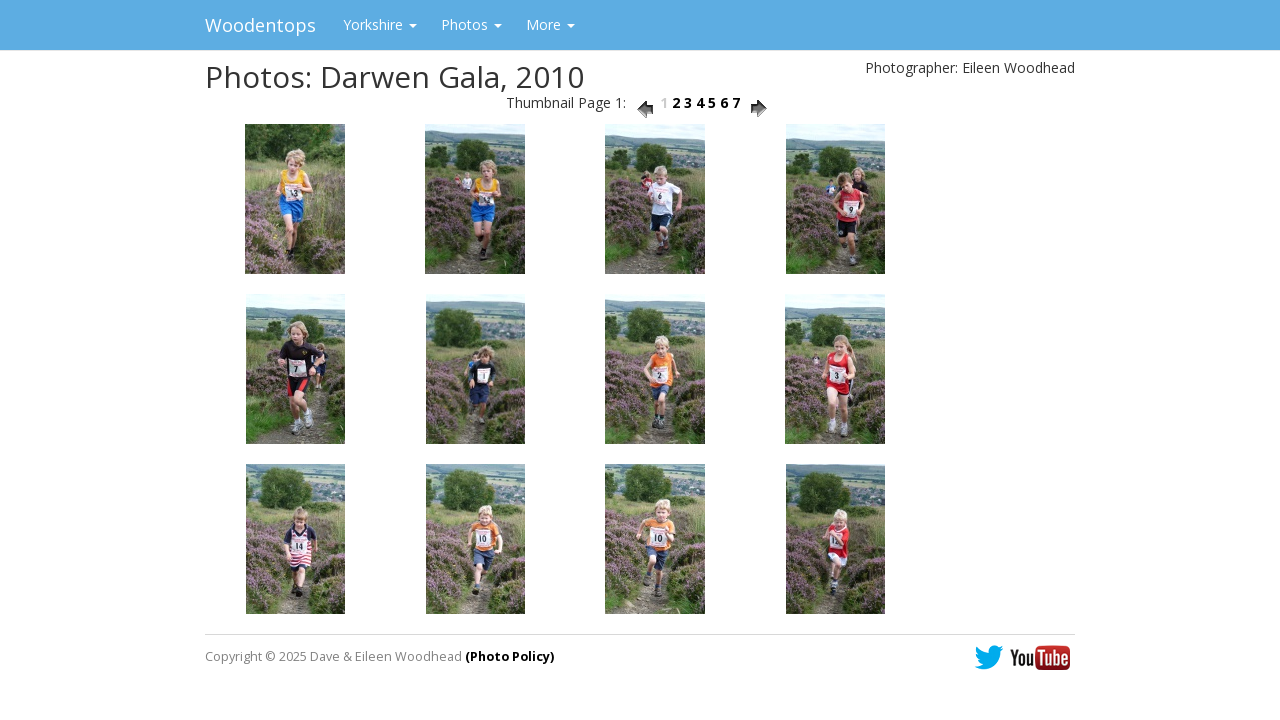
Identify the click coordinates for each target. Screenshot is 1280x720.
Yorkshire (380, 24)
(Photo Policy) (509, 656)
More (550, 24)
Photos (471, 24)
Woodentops (260, 25)
